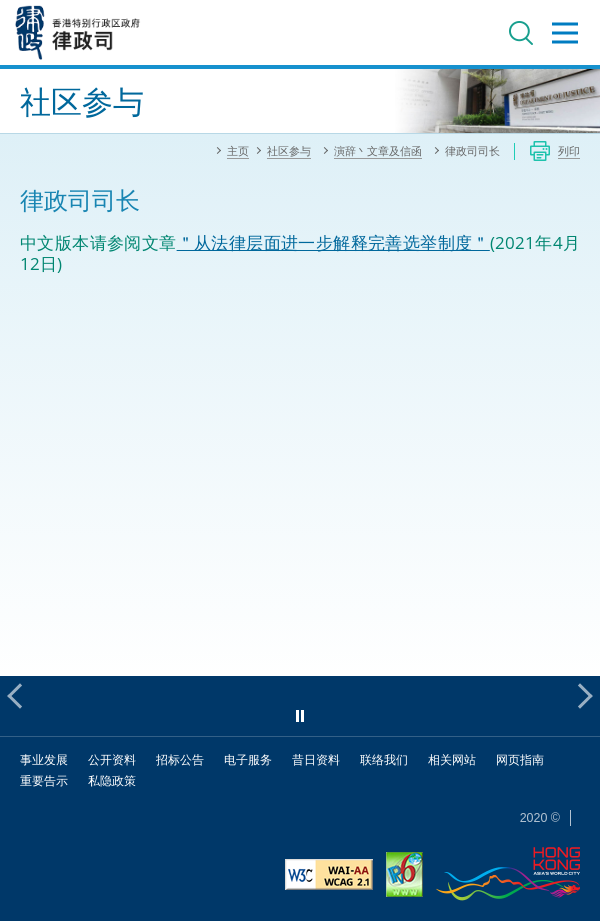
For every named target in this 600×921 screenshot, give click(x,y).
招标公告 (180, 759)
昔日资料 (316, 759)
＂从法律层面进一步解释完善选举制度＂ (333, 242)
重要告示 (44, 780)
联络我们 (384, 759)
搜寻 (521, 33)
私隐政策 (112, 780)
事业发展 (44, 759)
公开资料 (112, 759)
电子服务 (248, 759)
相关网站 (452, 759)
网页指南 (520, 759)
